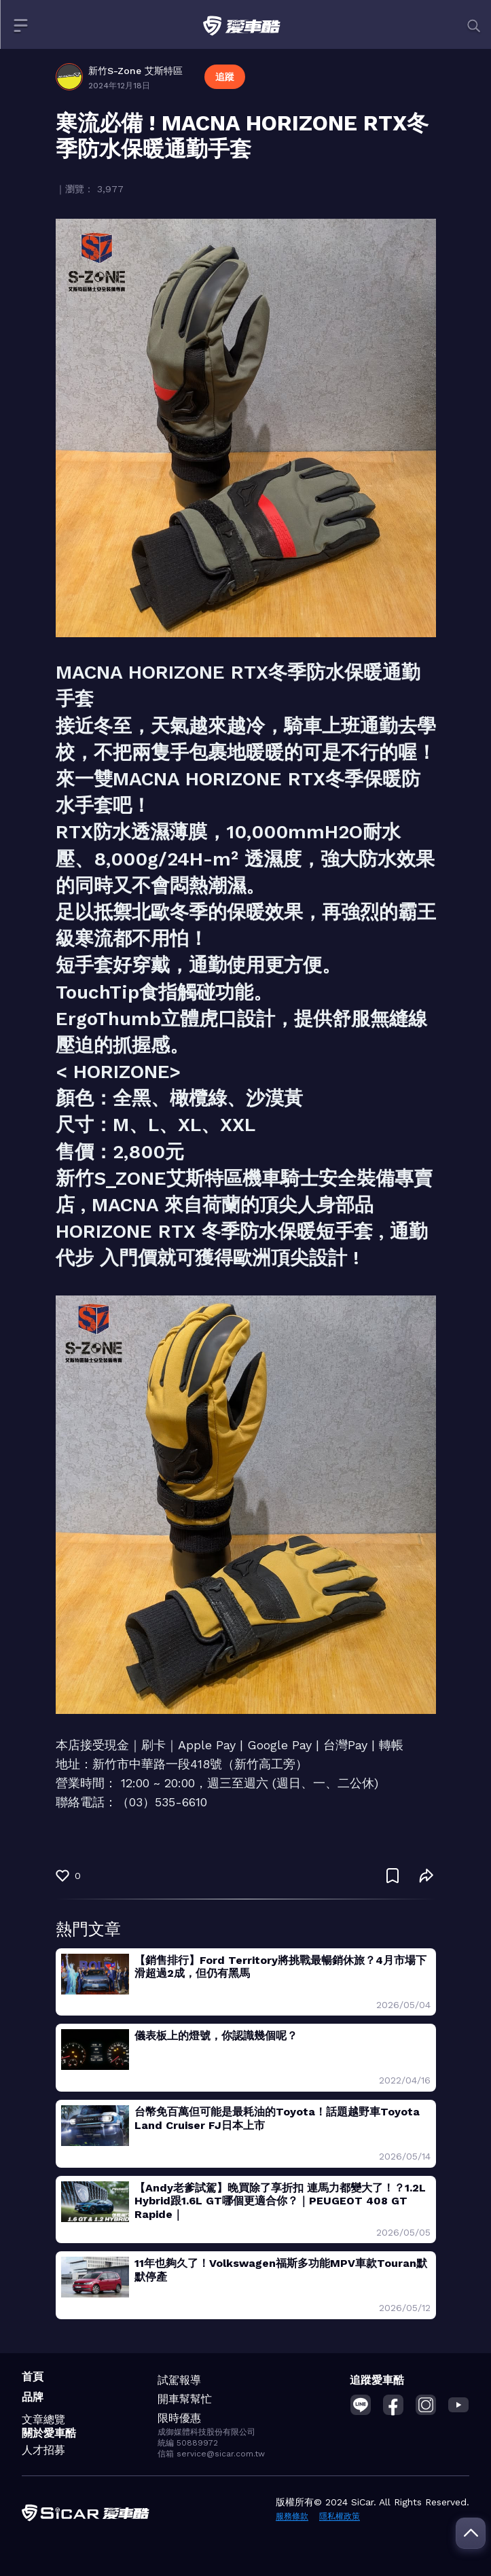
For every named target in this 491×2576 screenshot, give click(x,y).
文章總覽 (43, 2419)
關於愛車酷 (49, 2433)
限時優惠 (179, 2418)
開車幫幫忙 (185, 2399)
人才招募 (43, 2450)
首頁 (32, 2376)
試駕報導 (179, 2380)
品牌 (32, 2397)
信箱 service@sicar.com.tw (211, 2453)
